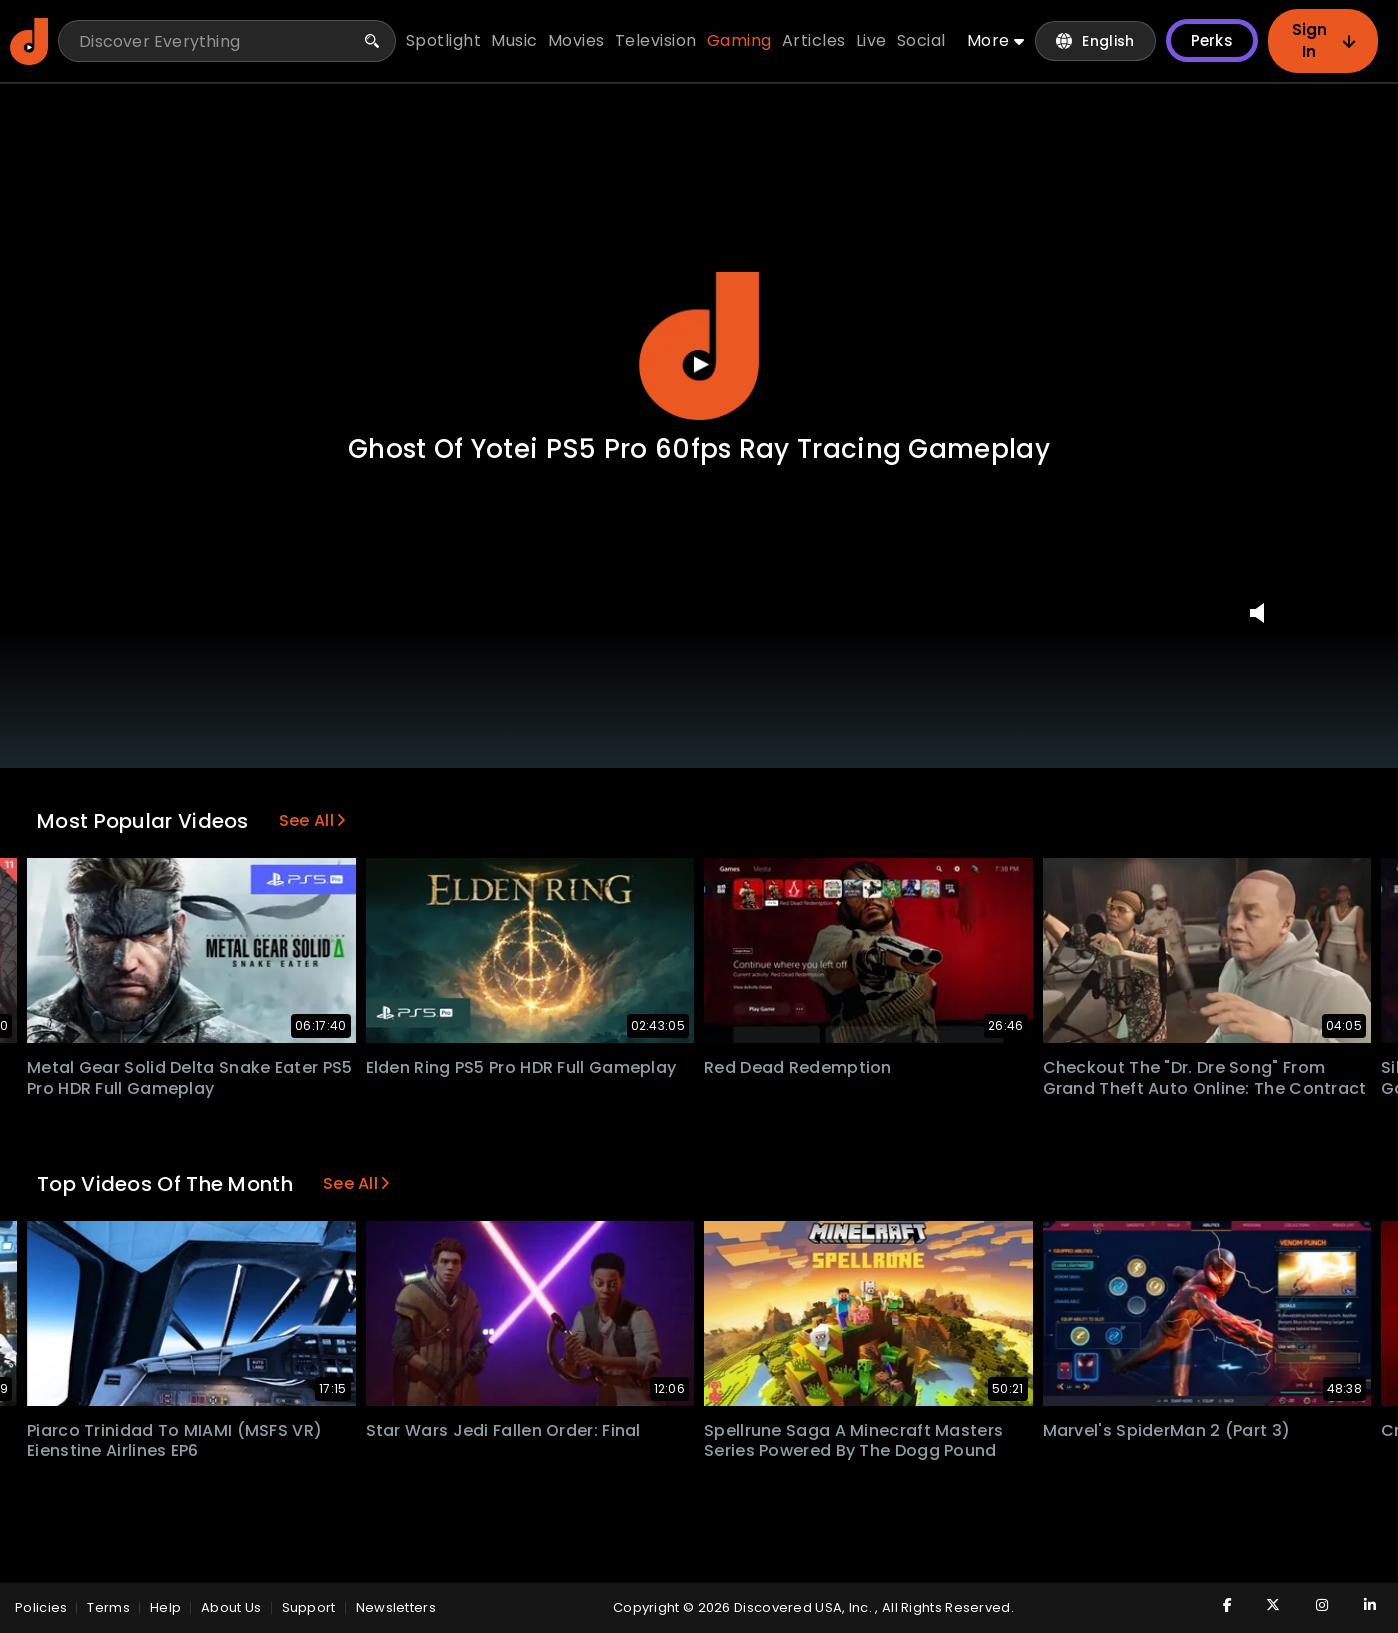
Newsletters (396, 1607)
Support (309, 1607)
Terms (108, 1607)
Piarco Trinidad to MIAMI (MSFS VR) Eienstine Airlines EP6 (174, 1441)
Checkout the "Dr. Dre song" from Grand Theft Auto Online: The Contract (1205, 1078)
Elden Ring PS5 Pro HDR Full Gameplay (521, 1067)
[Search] (372, 41)
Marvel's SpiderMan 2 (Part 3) (1167, 1430)
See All (312, 820)
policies (41, 1607)
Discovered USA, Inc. (804, 1607)
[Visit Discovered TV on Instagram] (1311, 1605)
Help (165, 1607)
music (514, 40)
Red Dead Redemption (798, 1067)
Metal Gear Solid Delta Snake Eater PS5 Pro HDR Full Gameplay (189, 1078)
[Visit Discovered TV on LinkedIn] (1359, 1605)
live (871, 40)
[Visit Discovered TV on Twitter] (1263, 1605)
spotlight (444, 40)
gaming (739, 40)
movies (576, 40)
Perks (1212, 40)
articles (814, 40)
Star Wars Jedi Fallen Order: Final (503, 1430)
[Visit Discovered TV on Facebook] (1215, 1605)
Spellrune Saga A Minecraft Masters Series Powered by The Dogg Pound (853, 1441)
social (921, 40)
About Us (231, 1607)
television (656, 40)
